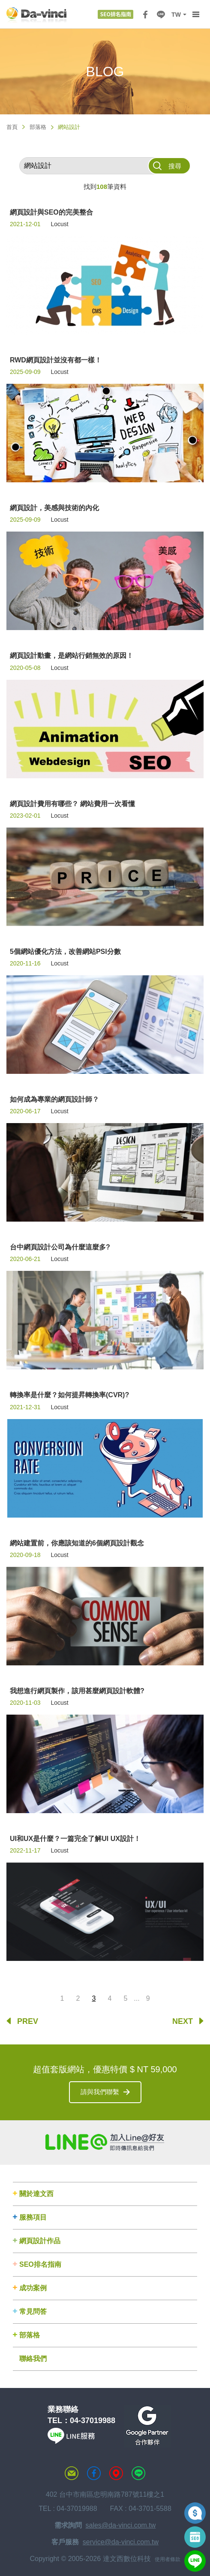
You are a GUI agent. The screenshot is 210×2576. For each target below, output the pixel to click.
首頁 (12, 127)
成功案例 (33, 2288)
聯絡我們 (33, 2358)
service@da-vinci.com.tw (121, 2542)
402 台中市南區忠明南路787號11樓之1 (105, 2494)
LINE (160, 14)
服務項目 (33, 2217)
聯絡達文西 (71, 2473)
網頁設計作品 (39, 2240)
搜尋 (174, 166)
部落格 (38, 127)
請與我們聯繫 (100, 2091)
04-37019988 (92, 2420)
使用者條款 (167, 2559)
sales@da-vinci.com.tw (121, 2525)
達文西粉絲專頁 (94, 2473)
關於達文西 (36, 2193)
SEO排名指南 (40, 2264)
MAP (116, 2473)
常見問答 (33, 2311)
